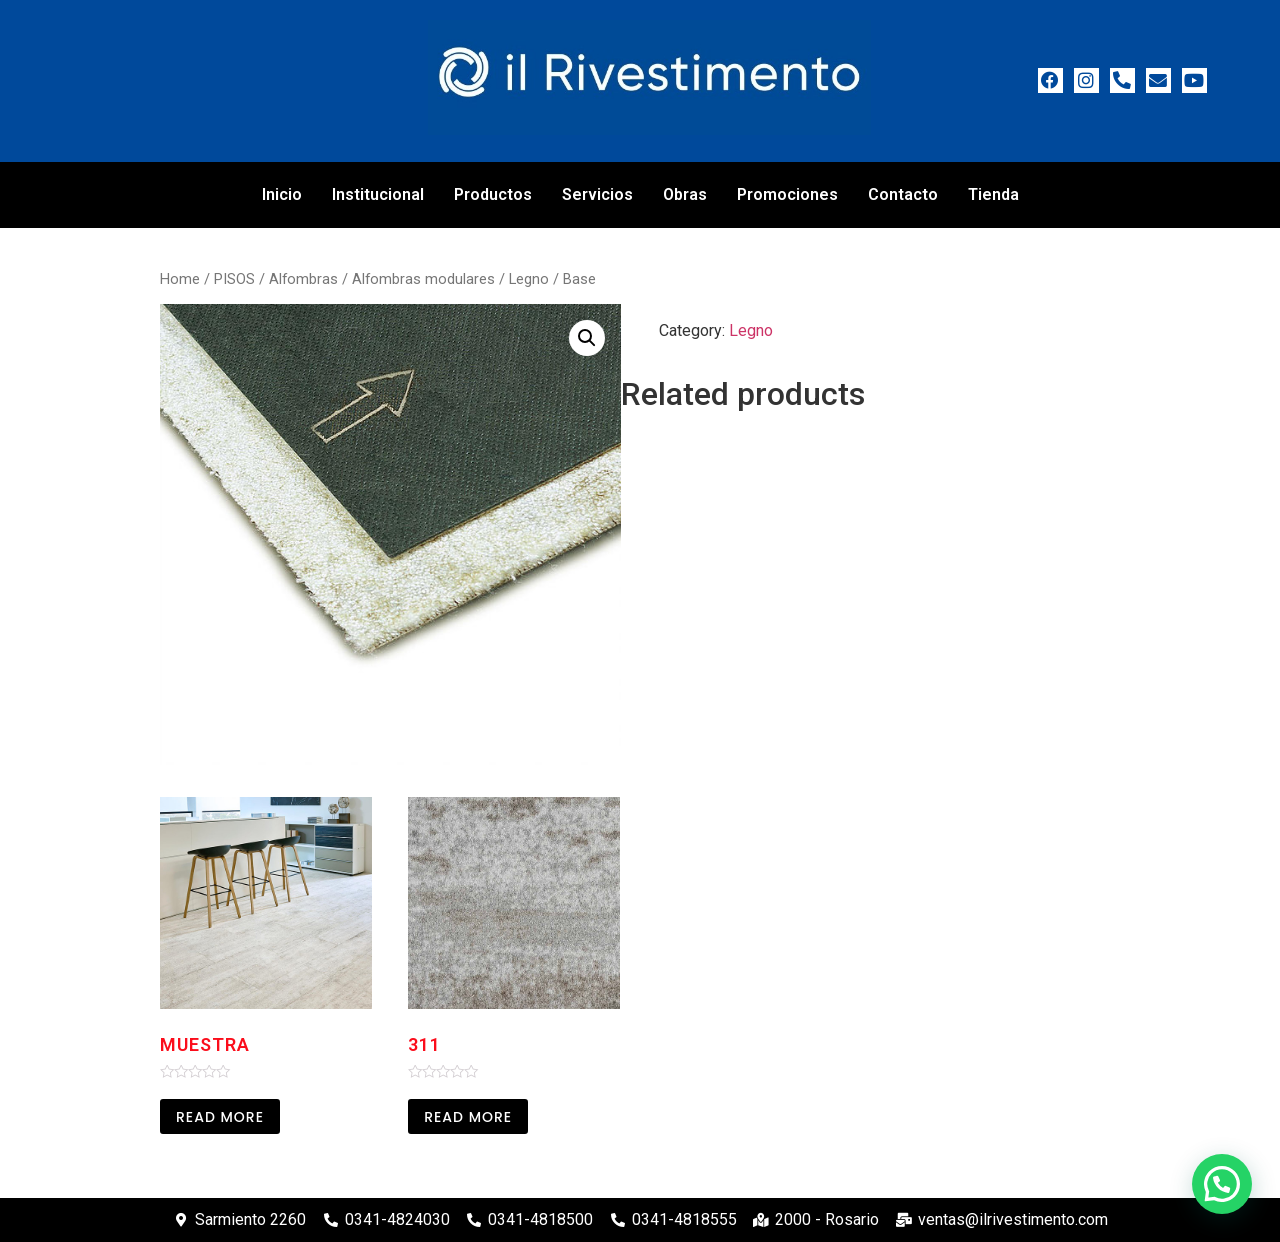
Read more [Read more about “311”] (468, 1117)
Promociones (787, 194)
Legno (529, 279)
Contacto (903, 194)
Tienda (993, 194)
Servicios (597, 194)
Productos (493, 194)
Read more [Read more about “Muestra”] (220, 1117)
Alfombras (303, 279)
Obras (685, 194)
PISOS (234, 279)
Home (180, 279)
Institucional (378, 194)
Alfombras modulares (423, 279)
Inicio (282, 194)
